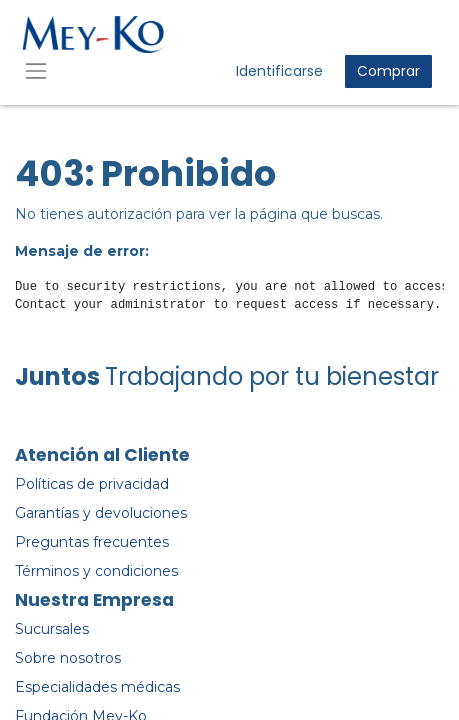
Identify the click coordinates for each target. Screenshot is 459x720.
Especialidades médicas (97, 687)
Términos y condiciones (96, 571)
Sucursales (52, 629)
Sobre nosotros (68, 658)
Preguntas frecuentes (92, 542)
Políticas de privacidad (92, 484)
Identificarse (279, 71)
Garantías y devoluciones (101, 513)
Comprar (388, 71)
